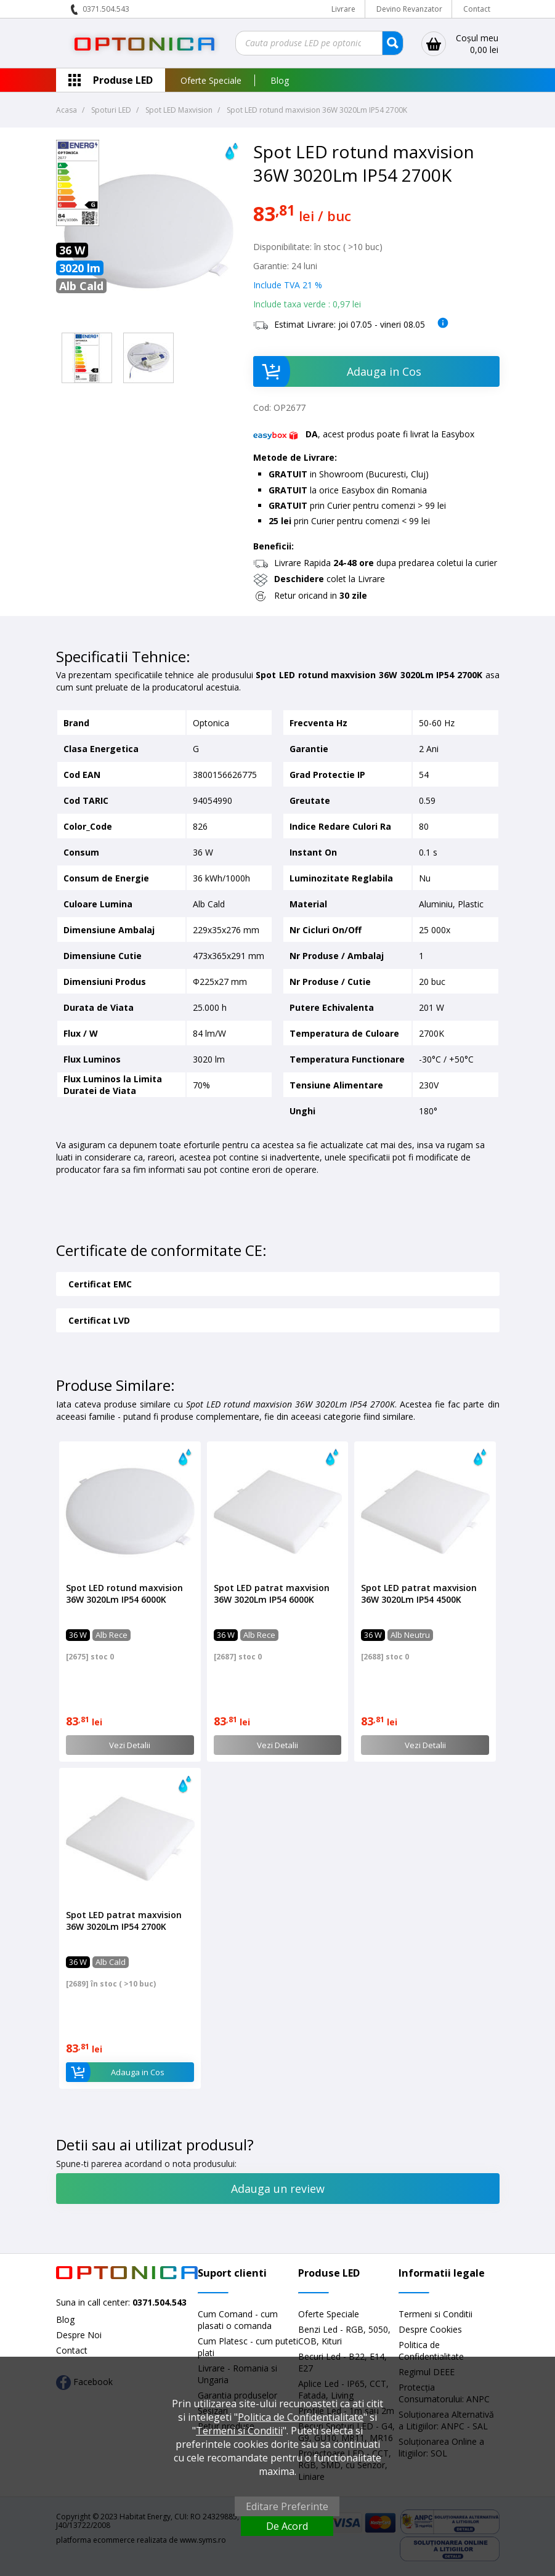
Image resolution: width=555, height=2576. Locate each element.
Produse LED (123, 80)
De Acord (287, 2526)
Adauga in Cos (337, 371)
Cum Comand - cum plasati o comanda (238, 2319)
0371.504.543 (106, 9)
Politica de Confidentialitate (431, 2350)
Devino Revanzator (409, 9)
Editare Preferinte (287, 2506)
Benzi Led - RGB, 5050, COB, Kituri (344, 2335)
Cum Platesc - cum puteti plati (248, 2347)
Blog (279, 80)
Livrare (343, 9)
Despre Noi (79, 2335)
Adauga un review (278, 2188)
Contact (476, 9)
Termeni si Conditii (435, 2314)
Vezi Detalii (129, 1745)
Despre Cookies (430, 2329)
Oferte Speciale (210, 80)
